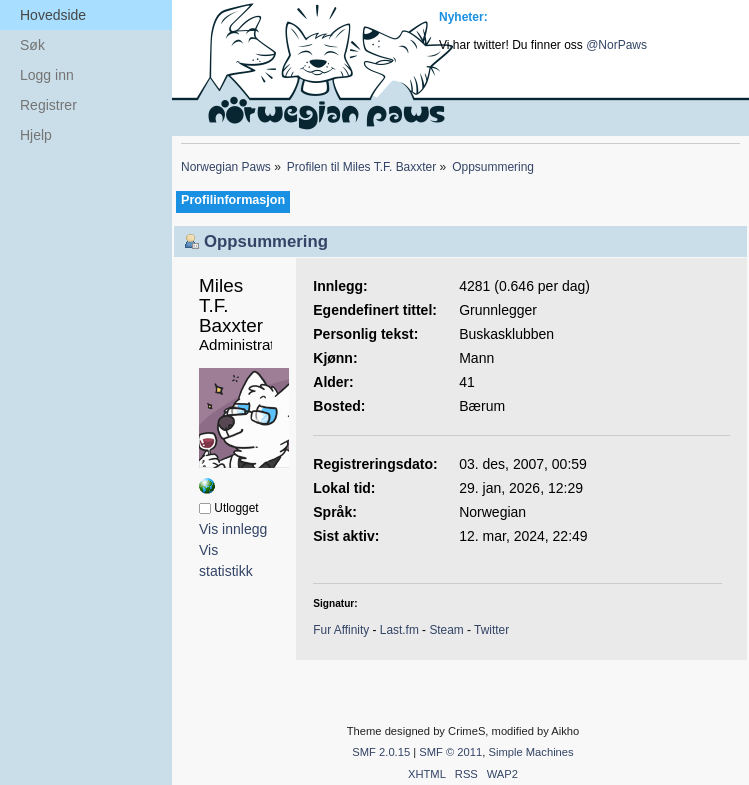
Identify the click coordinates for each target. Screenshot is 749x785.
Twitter (491, 630)
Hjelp (36, 135)
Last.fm (399, 630)
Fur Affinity (341, 630)
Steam (446, 630)
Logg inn (47, 75)
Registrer (48, 105)
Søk (32, 45)
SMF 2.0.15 (381, 752)
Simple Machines (530, 752)
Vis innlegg (233, 529)
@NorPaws (616, 45)
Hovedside (53, 15)
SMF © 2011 (450, 752)
